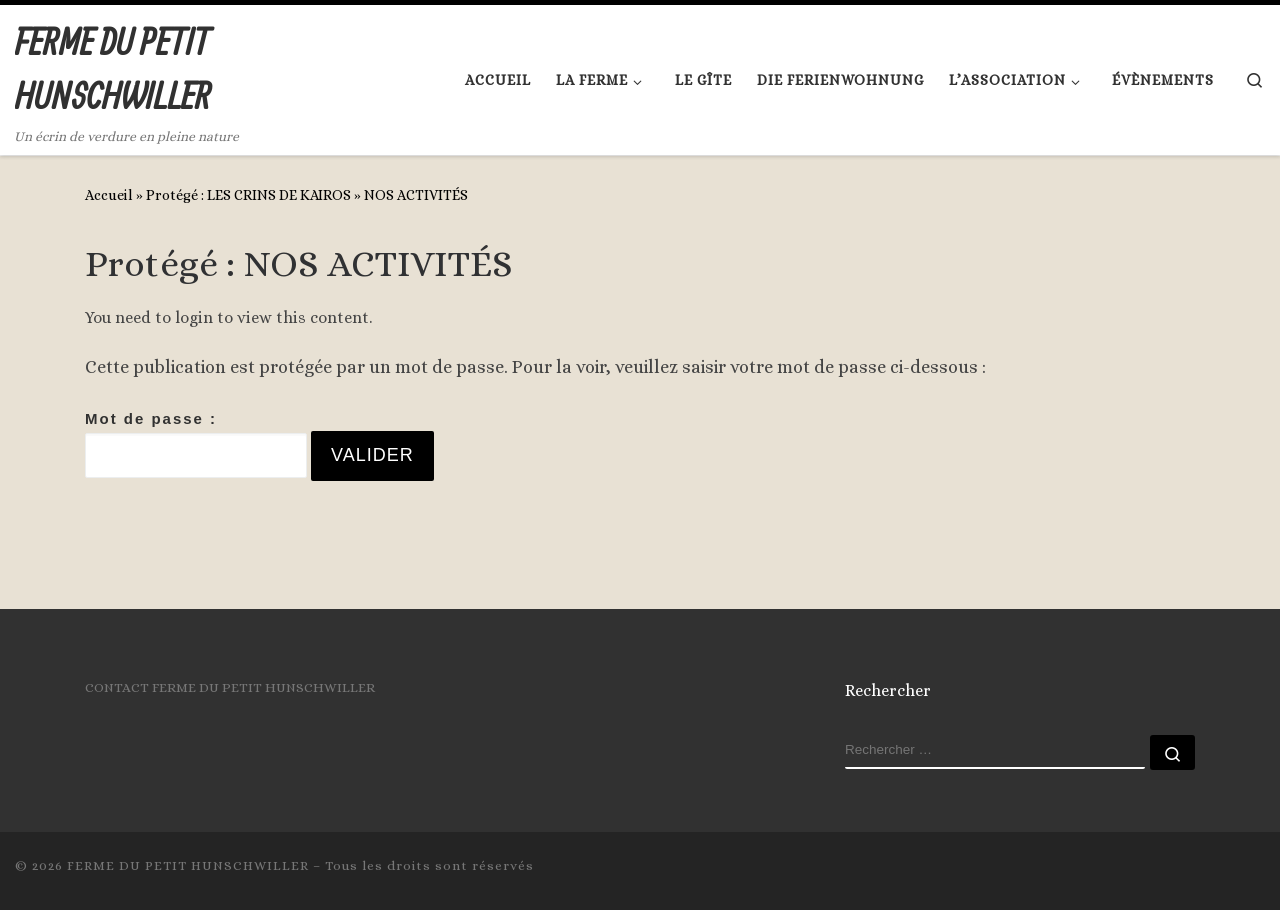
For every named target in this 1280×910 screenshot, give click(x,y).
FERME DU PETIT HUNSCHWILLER (188, 865)
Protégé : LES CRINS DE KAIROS (248, 195)
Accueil (109, 195)
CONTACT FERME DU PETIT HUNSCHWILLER (230, 687)
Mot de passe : (196, 444)
